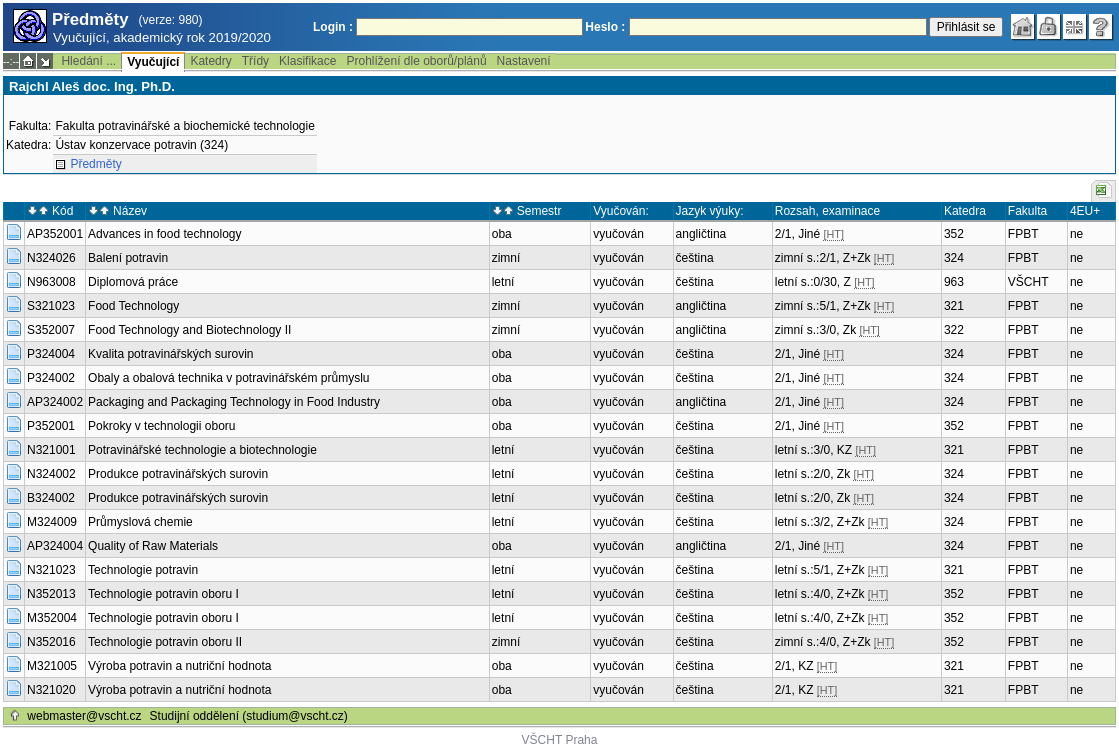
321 (954, 306)
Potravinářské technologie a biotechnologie (202, 450)
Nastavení (524, 61)
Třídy (255, 61)
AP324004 (55, 546)
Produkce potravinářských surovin (178, 474)
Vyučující (153, 62)
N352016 (51, 642)
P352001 (51, 426)
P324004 (51, 354)
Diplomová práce (133, 282)
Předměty (95, 164)
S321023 (51, 306)
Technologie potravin (143, 570)
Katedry (210, 61)
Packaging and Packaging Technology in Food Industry (234, 402)
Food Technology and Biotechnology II (189, 330)
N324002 (51, 474)
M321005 (52, 666)
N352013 (51, 594)
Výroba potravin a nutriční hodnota (179, 666)
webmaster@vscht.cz (84, 716)
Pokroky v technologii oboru (161, 426)
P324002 (51, 378)
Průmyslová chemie (140, 522)
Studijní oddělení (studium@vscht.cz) (249, 716)
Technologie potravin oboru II (165, 642)
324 (954, 258)
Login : (333, 27)
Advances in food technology (164, 234)
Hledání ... (88, 61)
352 (954, 234)
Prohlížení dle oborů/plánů (416, 61)
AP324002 (55, 402)
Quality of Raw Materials (153, 546)
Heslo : (605, 27)
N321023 (51, 570)
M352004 (52, 618)
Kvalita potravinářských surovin (170, 354)
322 (954, 330)
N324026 (51, 258)
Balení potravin (128, 258)
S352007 (51, 330)
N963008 (51, 282)
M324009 (52, 522)
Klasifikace (307, 61)
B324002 (51, 498)
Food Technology (133, 306)
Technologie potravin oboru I (163, 594)
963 (954, 282)
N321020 (51, 690)
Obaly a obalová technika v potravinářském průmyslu (228, 378)
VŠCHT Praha (560, 740)
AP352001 (55, 234)
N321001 (51, 450)
